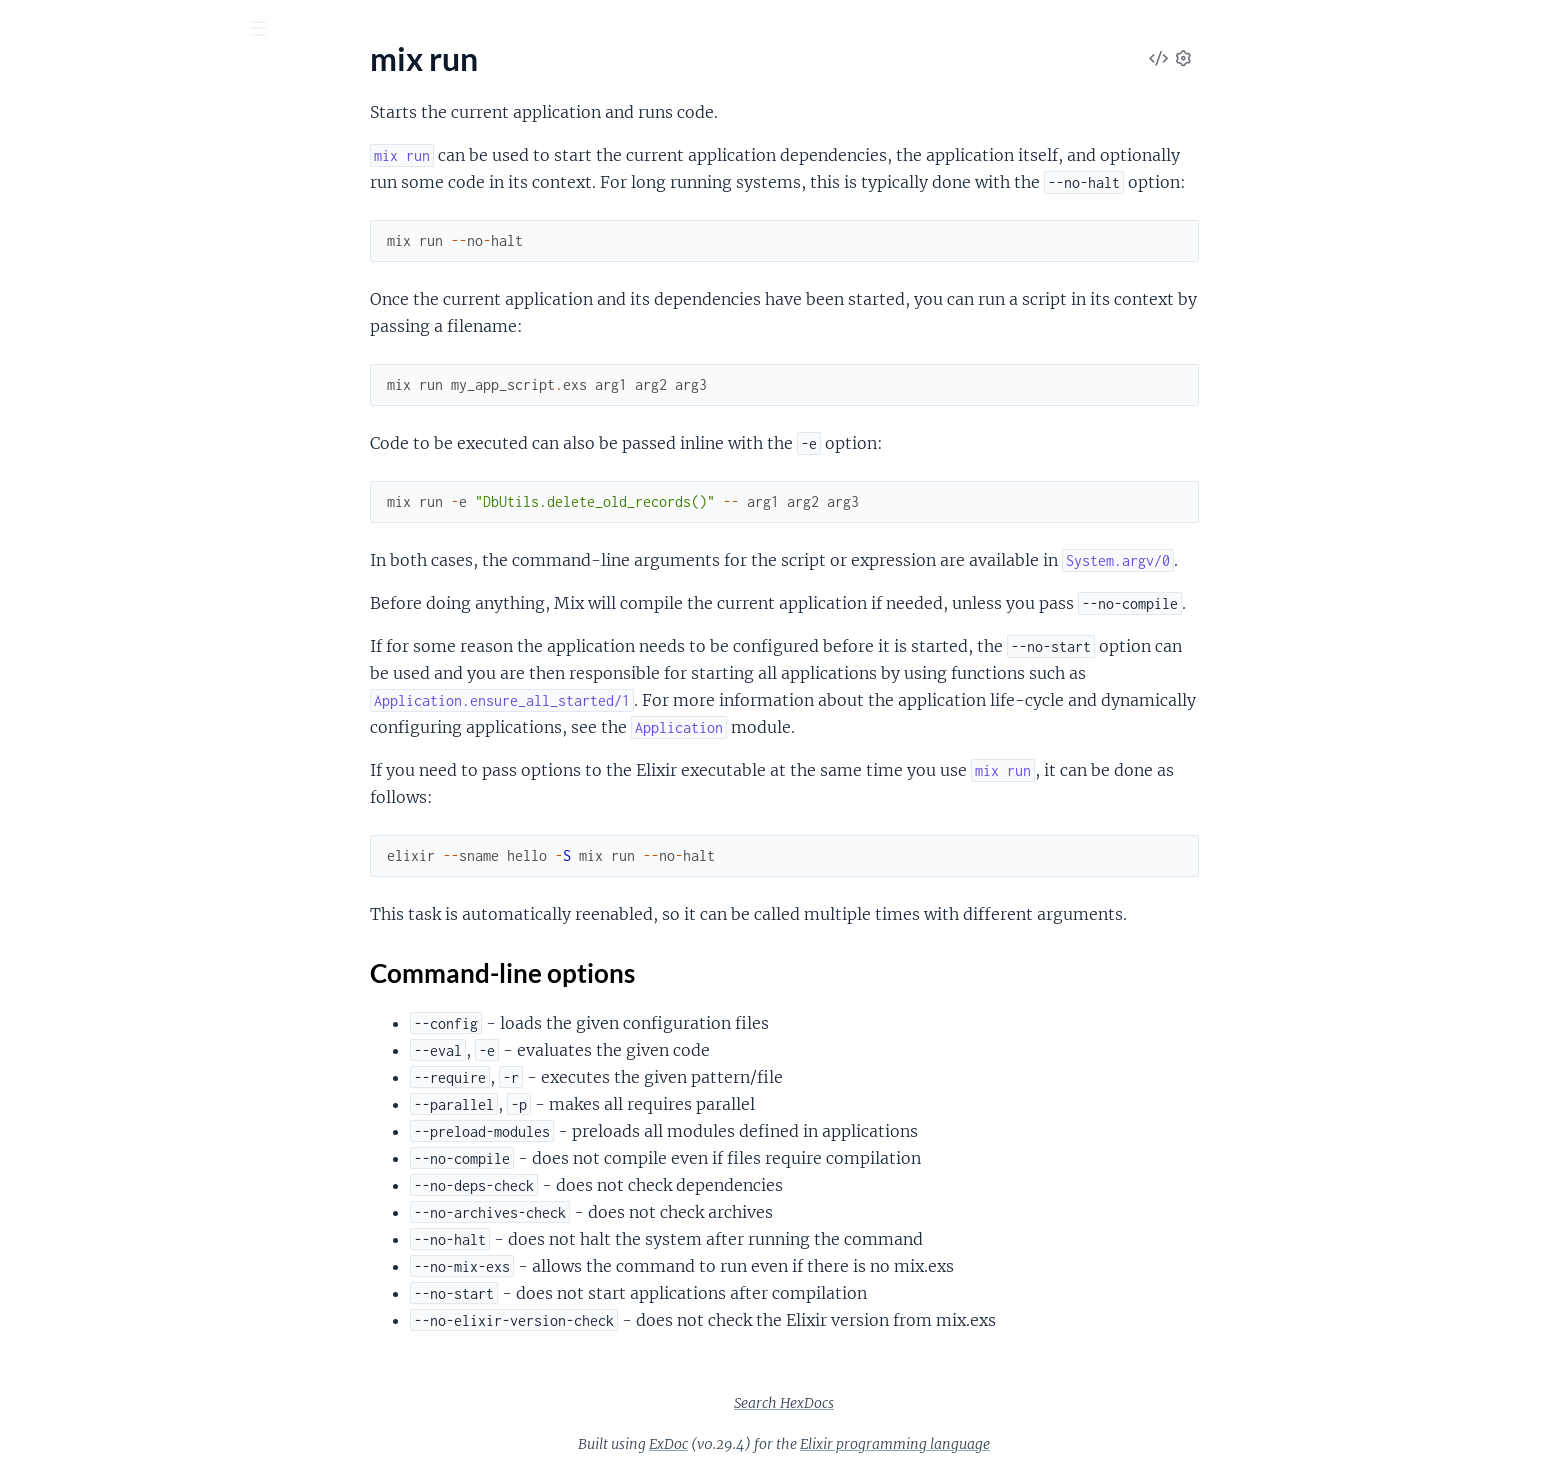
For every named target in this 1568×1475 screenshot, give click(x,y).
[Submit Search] (29, 30)
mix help (44, 869)
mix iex (39, 896)
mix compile (56, 275)
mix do (38, 707)
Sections (62, 1282)
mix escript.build (71, 761)
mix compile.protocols (90, 410)
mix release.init (66, 1220)
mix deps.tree (61, 626)
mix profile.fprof (70, 1166)
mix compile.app (70, 302)
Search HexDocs (934, 1403)
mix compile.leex (71, 383)
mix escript (52, 734)
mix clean (47, 221)
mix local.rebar (65, 1058)
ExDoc (818, 1444)
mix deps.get (58, 545)
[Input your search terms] (150, 29)
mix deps (45, 464)
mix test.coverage (75, 1383)
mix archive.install (76, 167)
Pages (43, 139)
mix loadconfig (65, 923)
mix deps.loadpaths (81, 572)
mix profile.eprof (71, 1139)
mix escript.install (75, 788)
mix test (42, 1356)
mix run (41, 1247)
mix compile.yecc (72, 437)
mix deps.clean (65, 491)
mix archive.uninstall (85, 194)
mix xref (42, 1410)
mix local (45, 977)
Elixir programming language (1045, 1444)
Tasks (213, 139)
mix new (43, 1085)
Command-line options (126, 1313)
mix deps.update (71, 680)
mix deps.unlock (70, 653)
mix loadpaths (63, 950)
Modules (121, 139)
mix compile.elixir (74, 329)
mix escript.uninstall (84, 815)
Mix (100, 79)
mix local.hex (59, 1004)
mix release (53, 1193)
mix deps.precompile (85, 599)
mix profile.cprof (71, 1112)
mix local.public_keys (86, 1031)
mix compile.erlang (79, 356)
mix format (52, 842)
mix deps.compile (74, 518)
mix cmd (43, 248)
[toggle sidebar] (271, 31)
